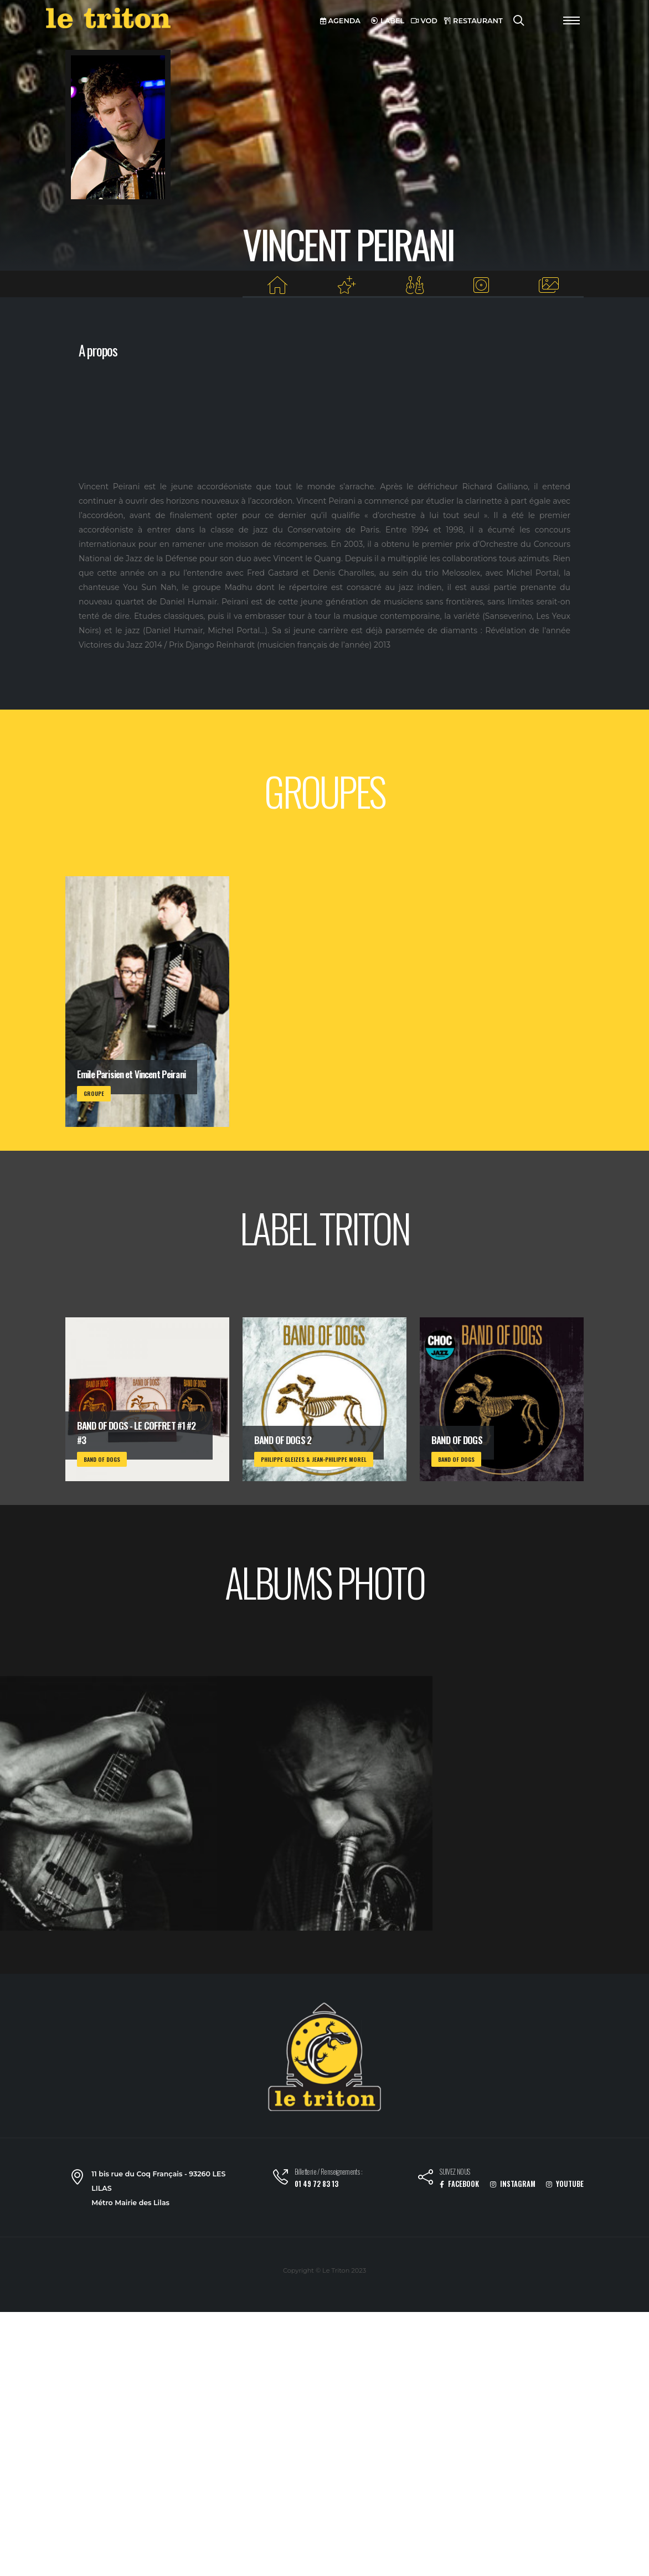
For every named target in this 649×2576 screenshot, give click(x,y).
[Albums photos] (549, 285)
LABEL (387, 20)
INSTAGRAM (512, 2184)
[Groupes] (414, 285)
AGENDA (340, 20)
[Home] (278, 285)
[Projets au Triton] (347, 285)
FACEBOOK (459, 2184)
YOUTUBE (565, 2184)
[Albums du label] (481, 285)
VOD (424, 20)
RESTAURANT (473, 20)
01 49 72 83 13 (316, 2184)
